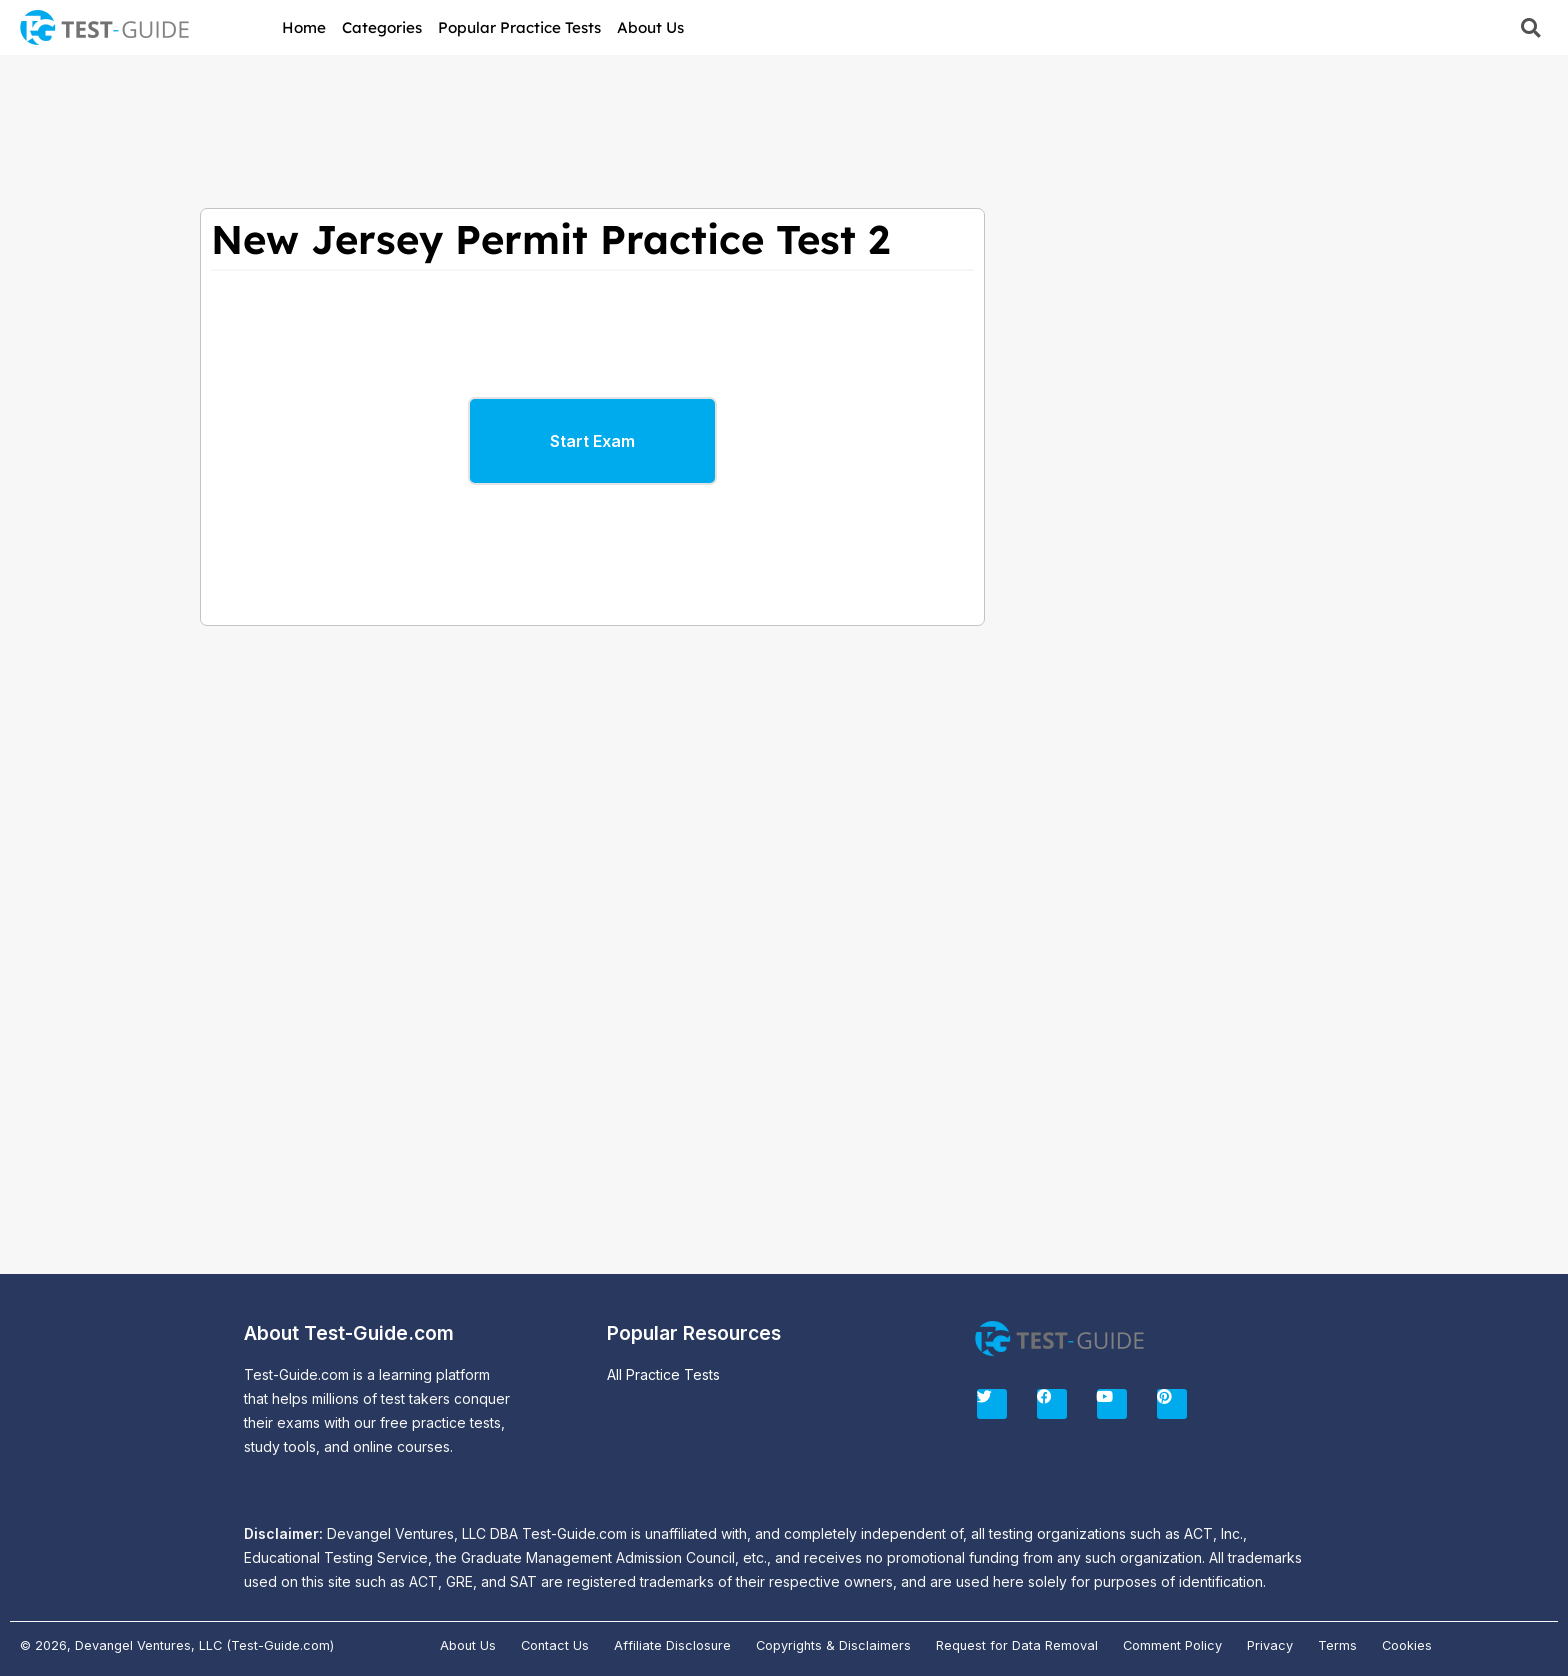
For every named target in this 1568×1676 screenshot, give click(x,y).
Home (304, 27)
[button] (1530, 27)
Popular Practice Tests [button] (519, 27)
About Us (650, 27)
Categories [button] (382, 27)
